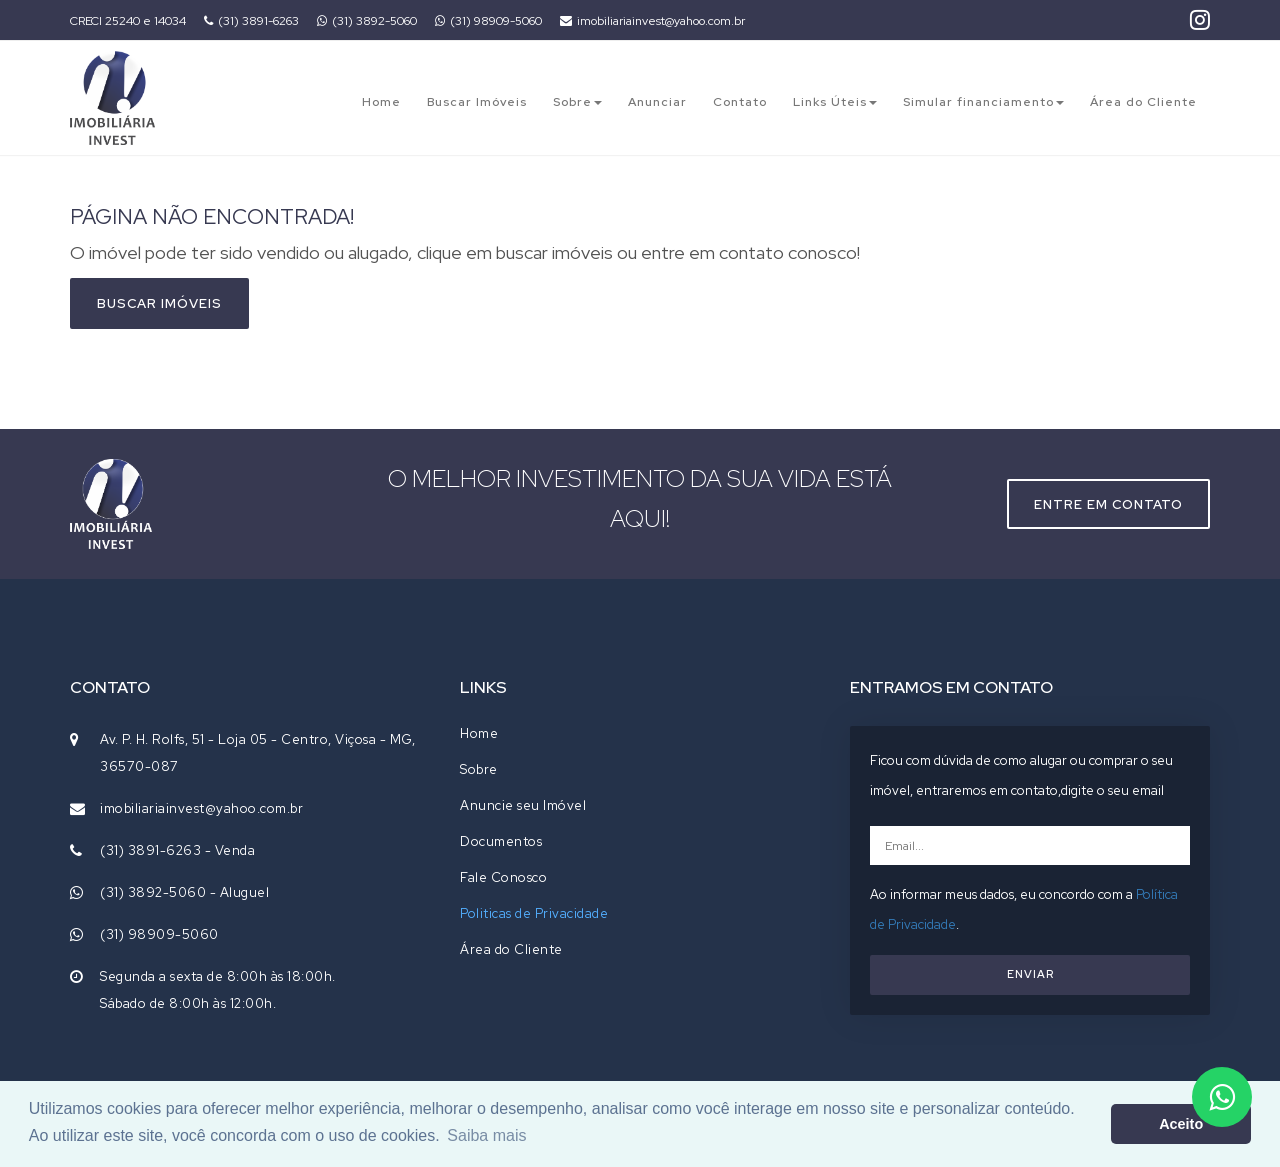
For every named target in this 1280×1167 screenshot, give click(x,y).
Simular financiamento (983, 102)
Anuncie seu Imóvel (523, 805)
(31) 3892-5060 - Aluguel (184, 892)
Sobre (577, 102)
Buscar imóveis (159, 303)
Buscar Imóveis (477, 102)
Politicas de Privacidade (534, 913)
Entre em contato (1108, 504)
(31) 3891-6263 (251, 21)
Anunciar (657, 102)
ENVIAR (1030, 974)
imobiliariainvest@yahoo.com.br (652, 21)
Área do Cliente (1143, 102)
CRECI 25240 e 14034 (128, 21)
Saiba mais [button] (486, 1135)
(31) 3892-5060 (367, 21)
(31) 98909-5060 (488, 21)
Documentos (501, 841)
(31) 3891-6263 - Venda (177, 850)
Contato (740, 102)
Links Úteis (835, 102)
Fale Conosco (503, 877)
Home (381, 102)
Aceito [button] (1181, 1124)
